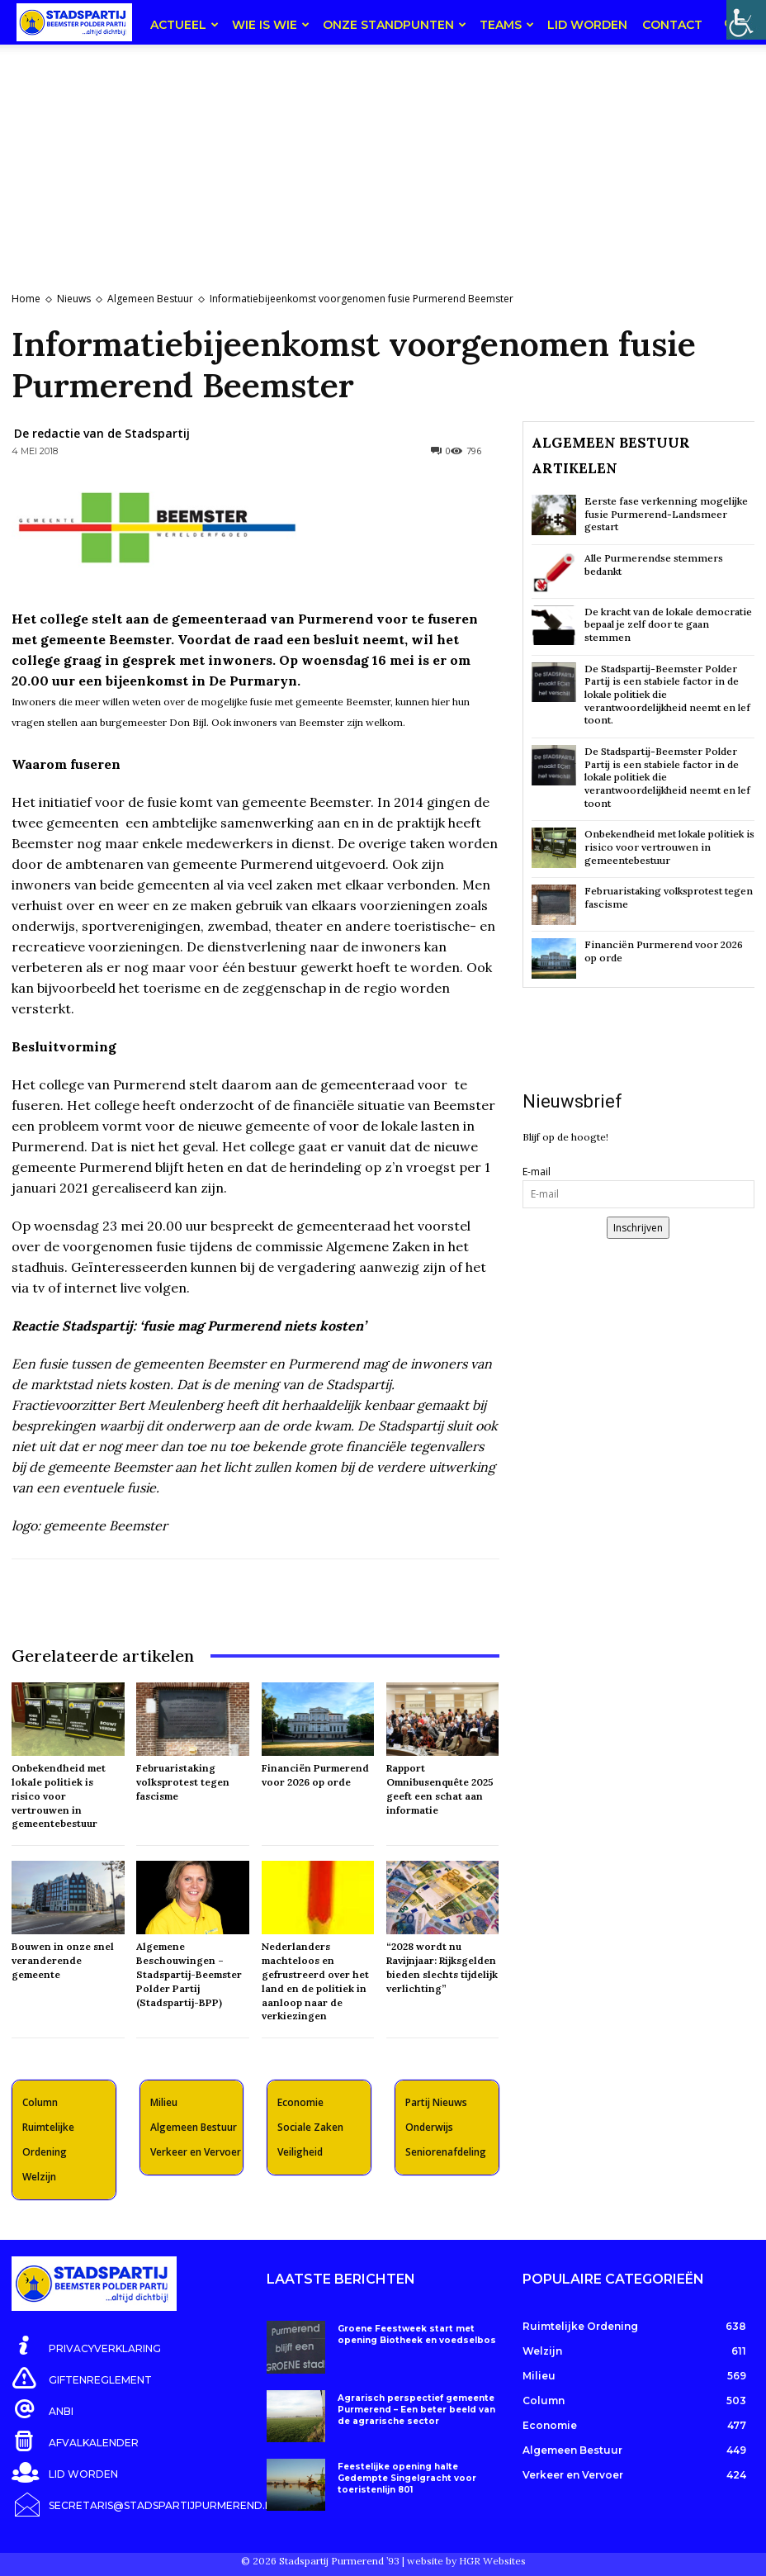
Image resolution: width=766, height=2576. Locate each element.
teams (507, 24)
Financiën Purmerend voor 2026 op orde (663, 950)
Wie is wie (271, 24)
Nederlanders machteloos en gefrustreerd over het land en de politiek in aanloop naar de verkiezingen (315, 1981)
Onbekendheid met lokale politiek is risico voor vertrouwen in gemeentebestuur (59, 1795)
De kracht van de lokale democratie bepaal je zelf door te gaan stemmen (668, 624)
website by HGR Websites (466, 2555)
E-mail (536, 1170)
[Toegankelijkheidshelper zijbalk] (746, 20)
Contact (672, 24)
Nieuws (74, 299)
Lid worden (587, 24)
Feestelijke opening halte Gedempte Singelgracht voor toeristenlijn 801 (403, 2477)
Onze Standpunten (394, 24)
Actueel (184, 24)
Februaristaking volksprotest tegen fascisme (182, 1782)
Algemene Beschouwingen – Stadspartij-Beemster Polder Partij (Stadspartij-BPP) (189, 1974)
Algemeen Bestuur (150, 299)
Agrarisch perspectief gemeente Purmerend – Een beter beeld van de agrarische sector (413, 2409)
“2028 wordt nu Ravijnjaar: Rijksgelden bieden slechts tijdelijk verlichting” (442, 1967)
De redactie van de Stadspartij (102, 433)
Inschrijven (638, 1226)
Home (26, 299)
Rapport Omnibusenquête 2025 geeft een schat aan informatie (440, 1788)
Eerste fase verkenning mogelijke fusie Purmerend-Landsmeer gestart (665, 514)
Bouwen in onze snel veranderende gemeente (63, 1960)
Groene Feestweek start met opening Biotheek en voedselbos (412, 2334)
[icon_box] (86, 2345)
